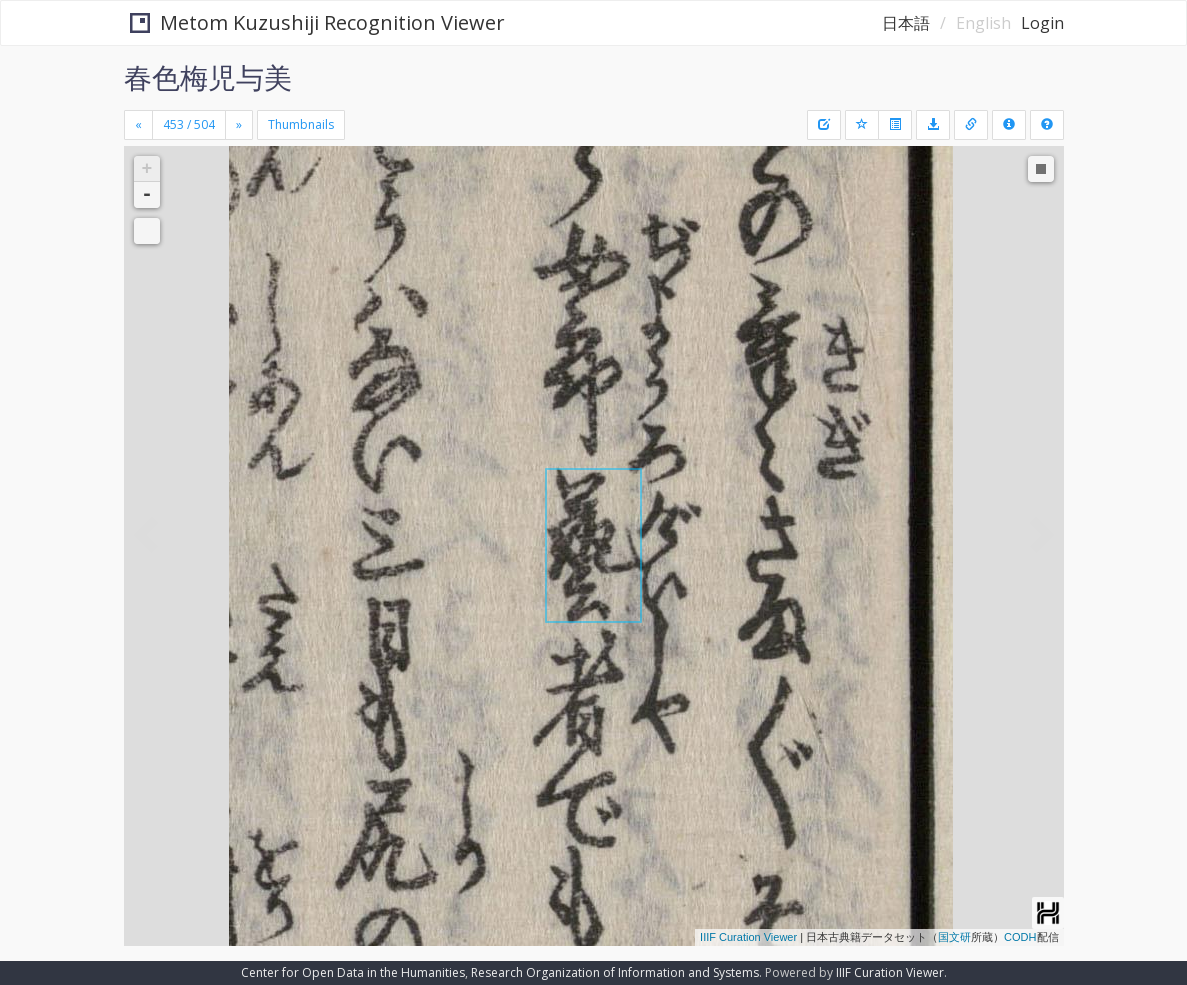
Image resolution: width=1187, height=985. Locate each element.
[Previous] (138, 125)
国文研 (954, 937)
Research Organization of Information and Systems (615, 972)
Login (1042, 23)
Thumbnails (301, 124)
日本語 (906, 23)
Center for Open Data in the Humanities (353, 972)
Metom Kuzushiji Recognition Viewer (312, 22)
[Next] (239, 125)
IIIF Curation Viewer (748, 937)
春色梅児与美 (208, 77)
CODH (1020, 937)
